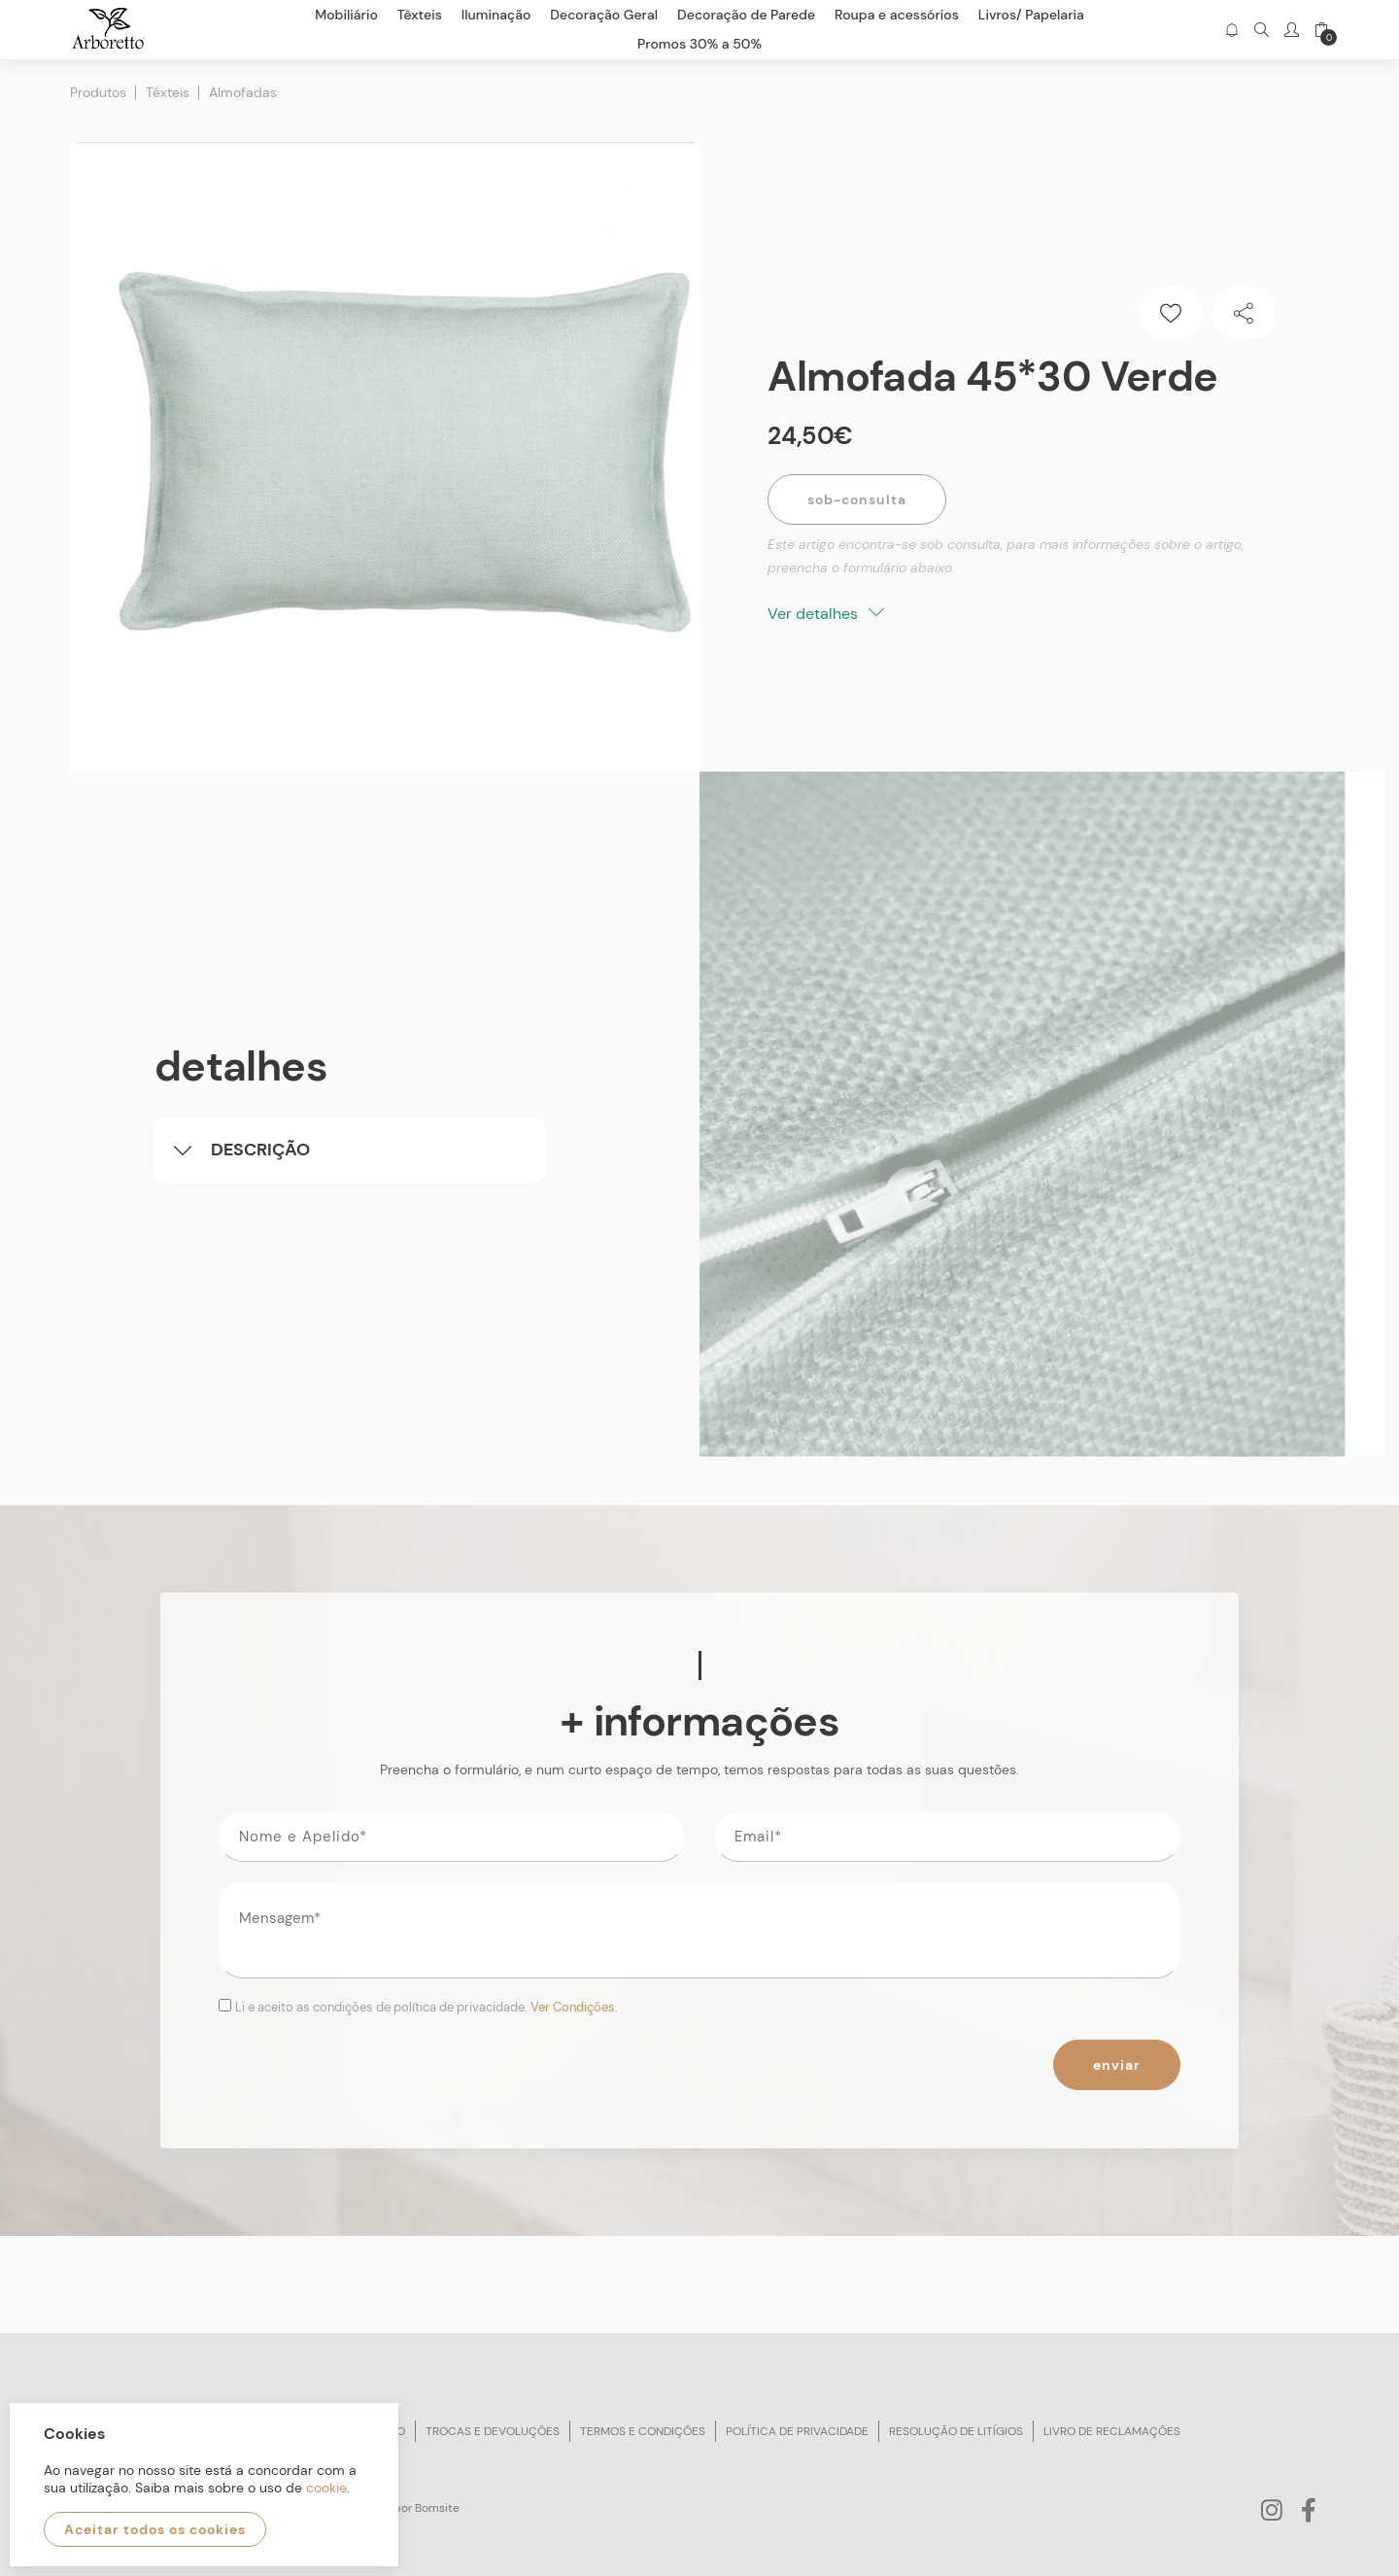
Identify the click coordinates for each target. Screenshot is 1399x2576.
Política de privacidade (797, 2431)
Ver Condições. (574, 2007)
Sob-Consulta (856, 499)
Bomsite (437, 2508)
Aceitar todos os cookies (155, 2529)
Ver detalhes (826, 613)
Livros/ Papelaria (1031, 14)
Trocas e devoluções (493, 2431)
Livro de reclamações (1111, 2431)
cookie (326, 2487)
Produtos (98, 92)
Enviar (1117, 2065)
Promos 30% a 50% (699, 43)
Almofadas (243, 92)
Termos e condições (642, 2431)
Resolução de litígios (956, 2431)
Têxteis (167, 92)
